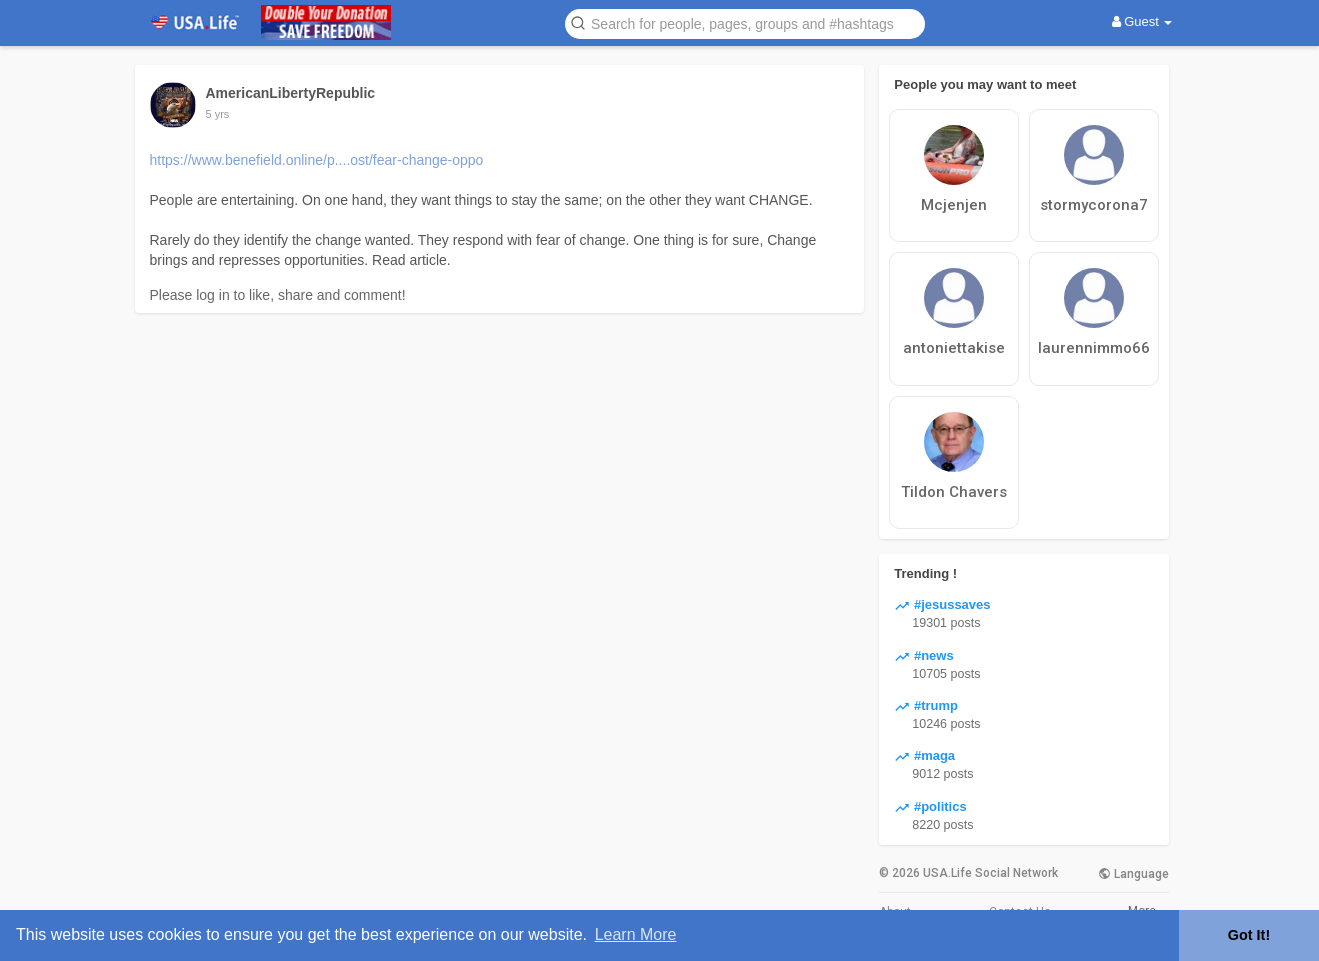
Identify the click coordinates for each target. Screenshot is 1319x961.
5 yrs (218, 114)
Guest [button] (1142, 21)
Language (1133, 874)
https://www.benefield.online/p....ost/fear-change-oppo (317, 160)
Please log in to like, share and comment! (278, 295)
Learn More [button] (636, 934)
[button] (745, 22)
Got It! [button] (1249, 935)
